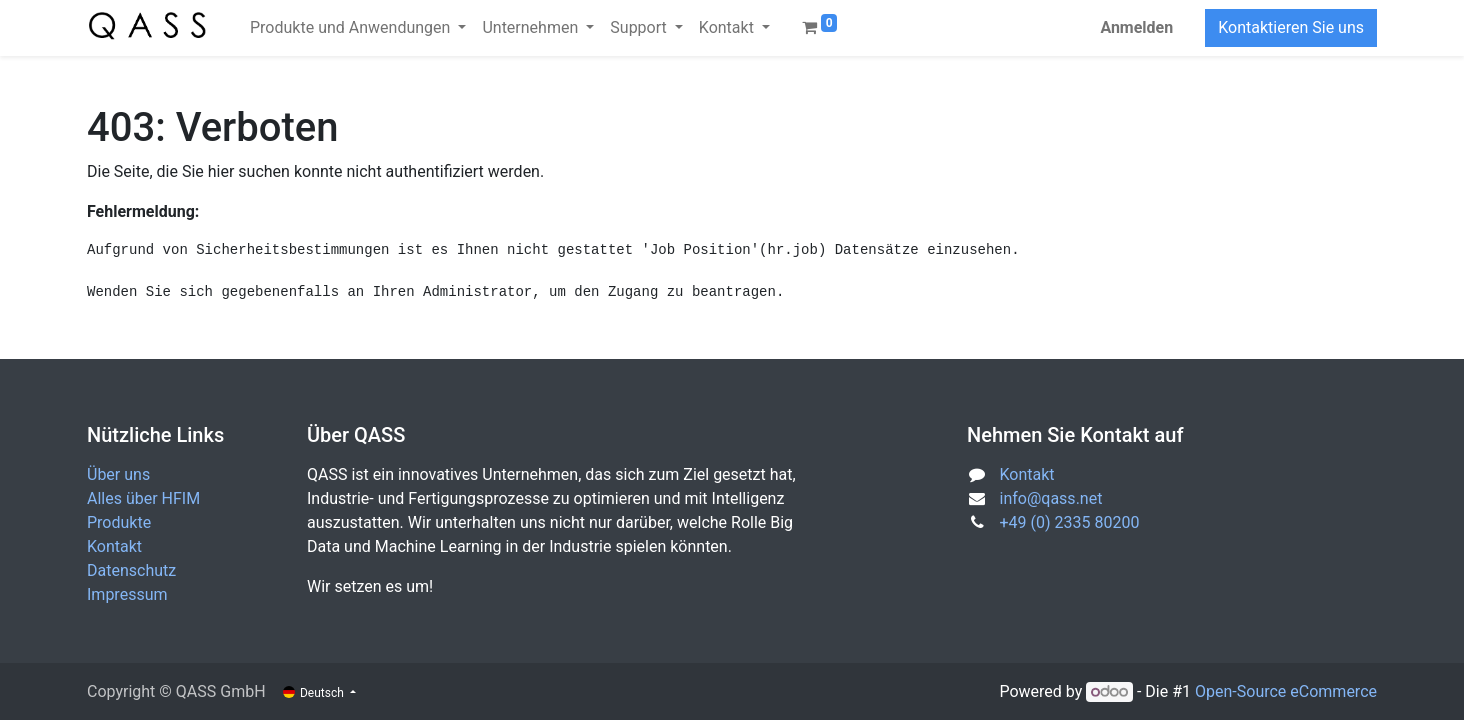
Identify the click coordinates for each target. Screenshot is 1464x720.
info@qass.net (1051, 498)
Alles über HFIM (143, 498)
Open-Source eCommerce (1286, 691)
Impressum (127, 594)
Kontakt (114, 546)
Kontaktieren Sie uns (1291, 27)
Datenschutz (131, 570)
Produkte (119, 522)
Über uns (118, 474)
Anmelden (1136, 27)
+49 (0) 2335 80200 (1070, 522)
